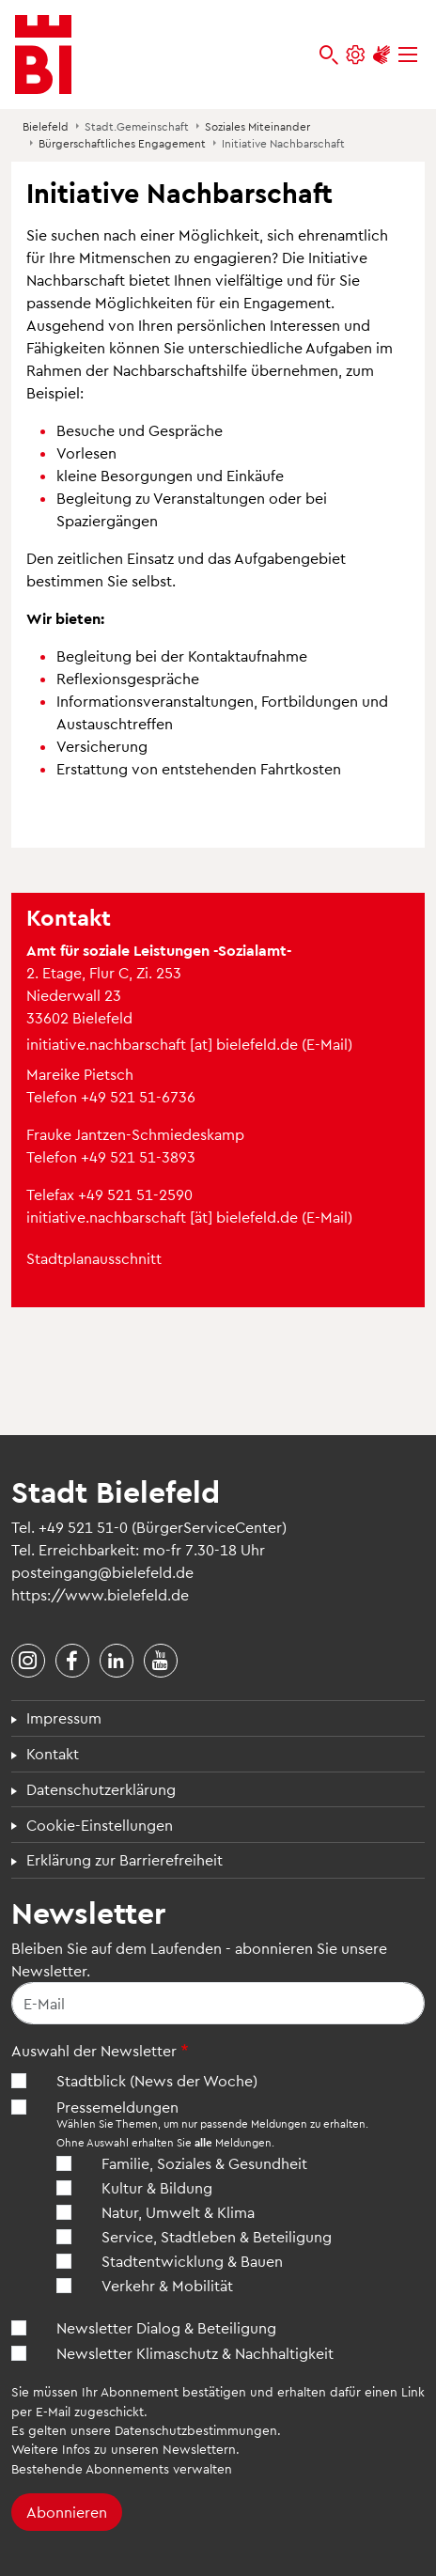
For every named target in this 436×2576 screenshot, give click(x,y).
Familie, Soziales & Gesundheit (204, 2163)
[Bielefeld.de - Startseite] (43, 54)
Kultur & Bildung (156, 2187)
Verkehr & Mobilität (167, 2285)
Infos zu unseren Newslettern (149, 2449)
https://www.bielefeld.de (100, 1594)
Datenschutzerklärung (101, 1789)
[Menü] (408, 55)
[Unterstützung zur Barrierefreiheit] (381, 55)
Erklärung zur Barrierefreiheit (124, 1859)
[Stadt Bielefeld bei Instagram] (28, 1661)
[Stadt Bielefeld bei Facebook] (72, 1661)
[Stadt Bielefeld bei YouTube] (161, 1661)
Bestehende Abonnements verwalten (121, 2468)
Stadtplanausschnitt (94, 1258)
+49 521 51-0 (83, 1527)
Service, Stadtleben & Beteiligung (216, 2236)
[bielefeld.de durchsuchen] (329, 55)
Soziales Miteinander (257, 126)
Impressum (63, 1717)
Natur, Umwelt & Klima (178, 2212)
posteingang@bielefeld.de (102, 1572)
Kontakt (52, 1753)
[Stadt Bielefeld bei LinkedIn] (116, 1661)
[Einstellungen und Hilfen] (355, 55)
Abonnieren (66, 2512)
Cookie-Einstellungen (99, 1825)
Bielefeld (46, 126)
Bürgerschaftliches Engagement (122, 142)
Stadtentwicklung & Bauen (192, 2261)
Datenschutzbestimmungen (196, 2430)
